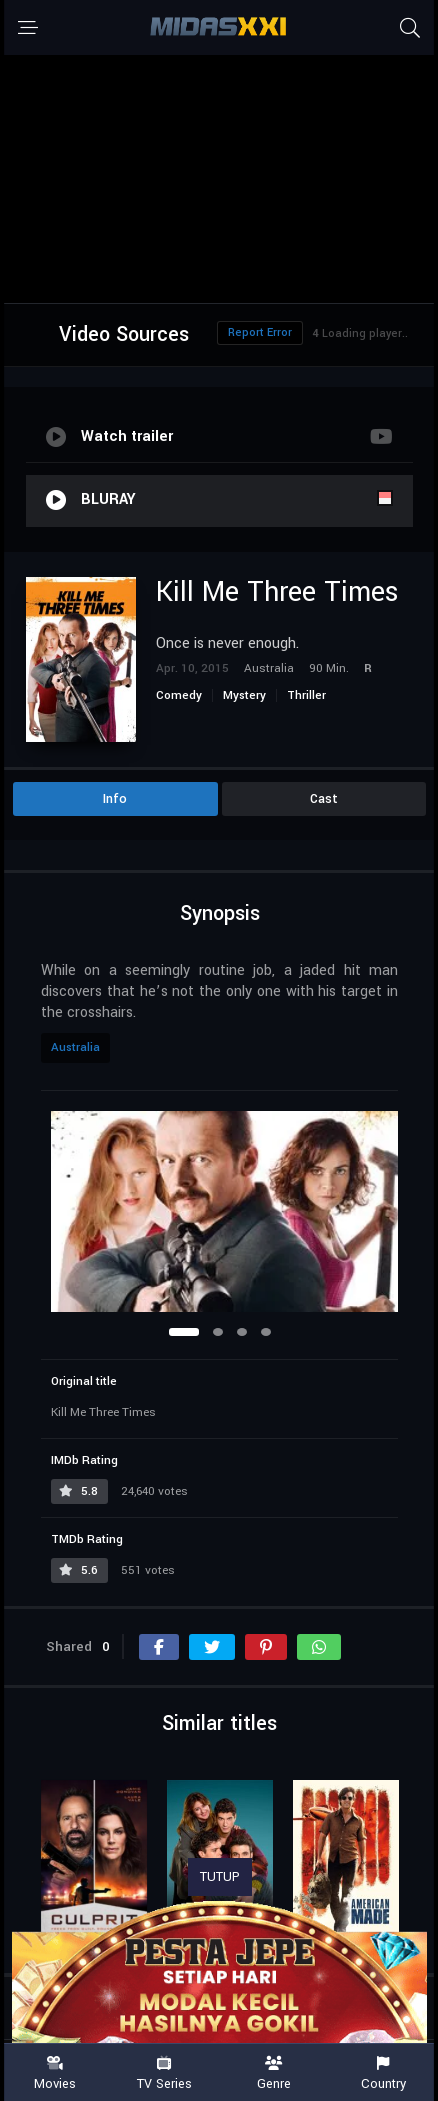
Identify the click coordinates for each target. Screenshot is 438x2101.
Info (115, 799)
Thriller (306, 695)
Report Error (260, 332)
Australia (75, 1047)
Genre (274, 2073)
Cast (324, 799)
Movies (55, 2073)
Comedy (179, 695)
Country (384, 2073)
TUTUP (220, 1877)
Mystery (244, 695)
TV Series (165, 2073)
